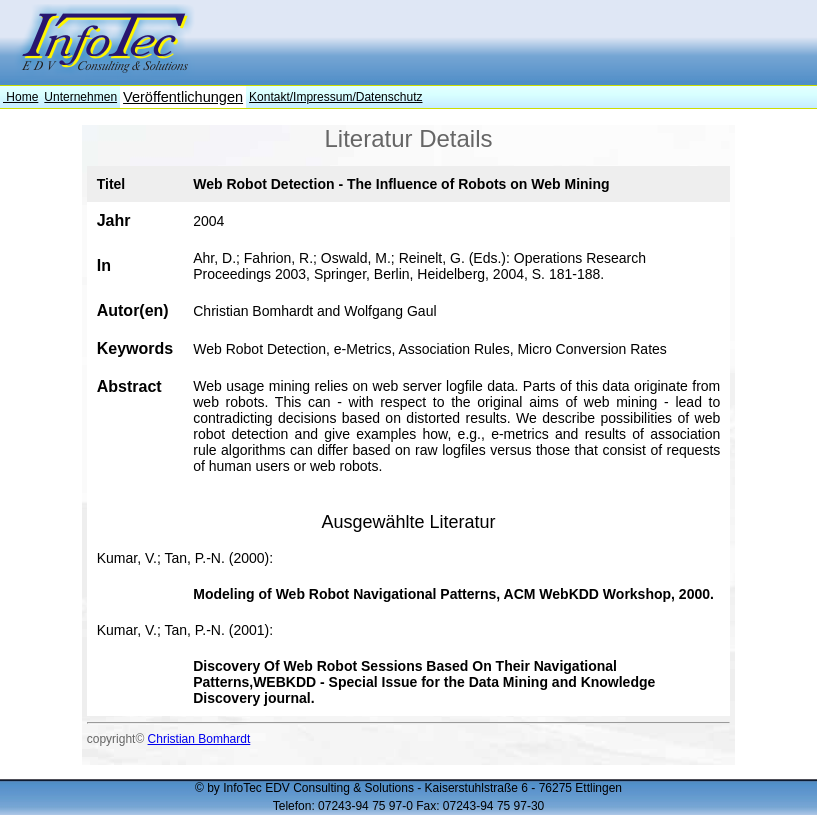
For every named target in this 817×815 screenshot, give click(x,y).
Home (20, 97)
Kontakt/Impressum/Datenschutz (335, 97)
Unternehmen (80, 97)
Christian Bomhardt (199, 739)
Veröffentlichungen (183, 97)
